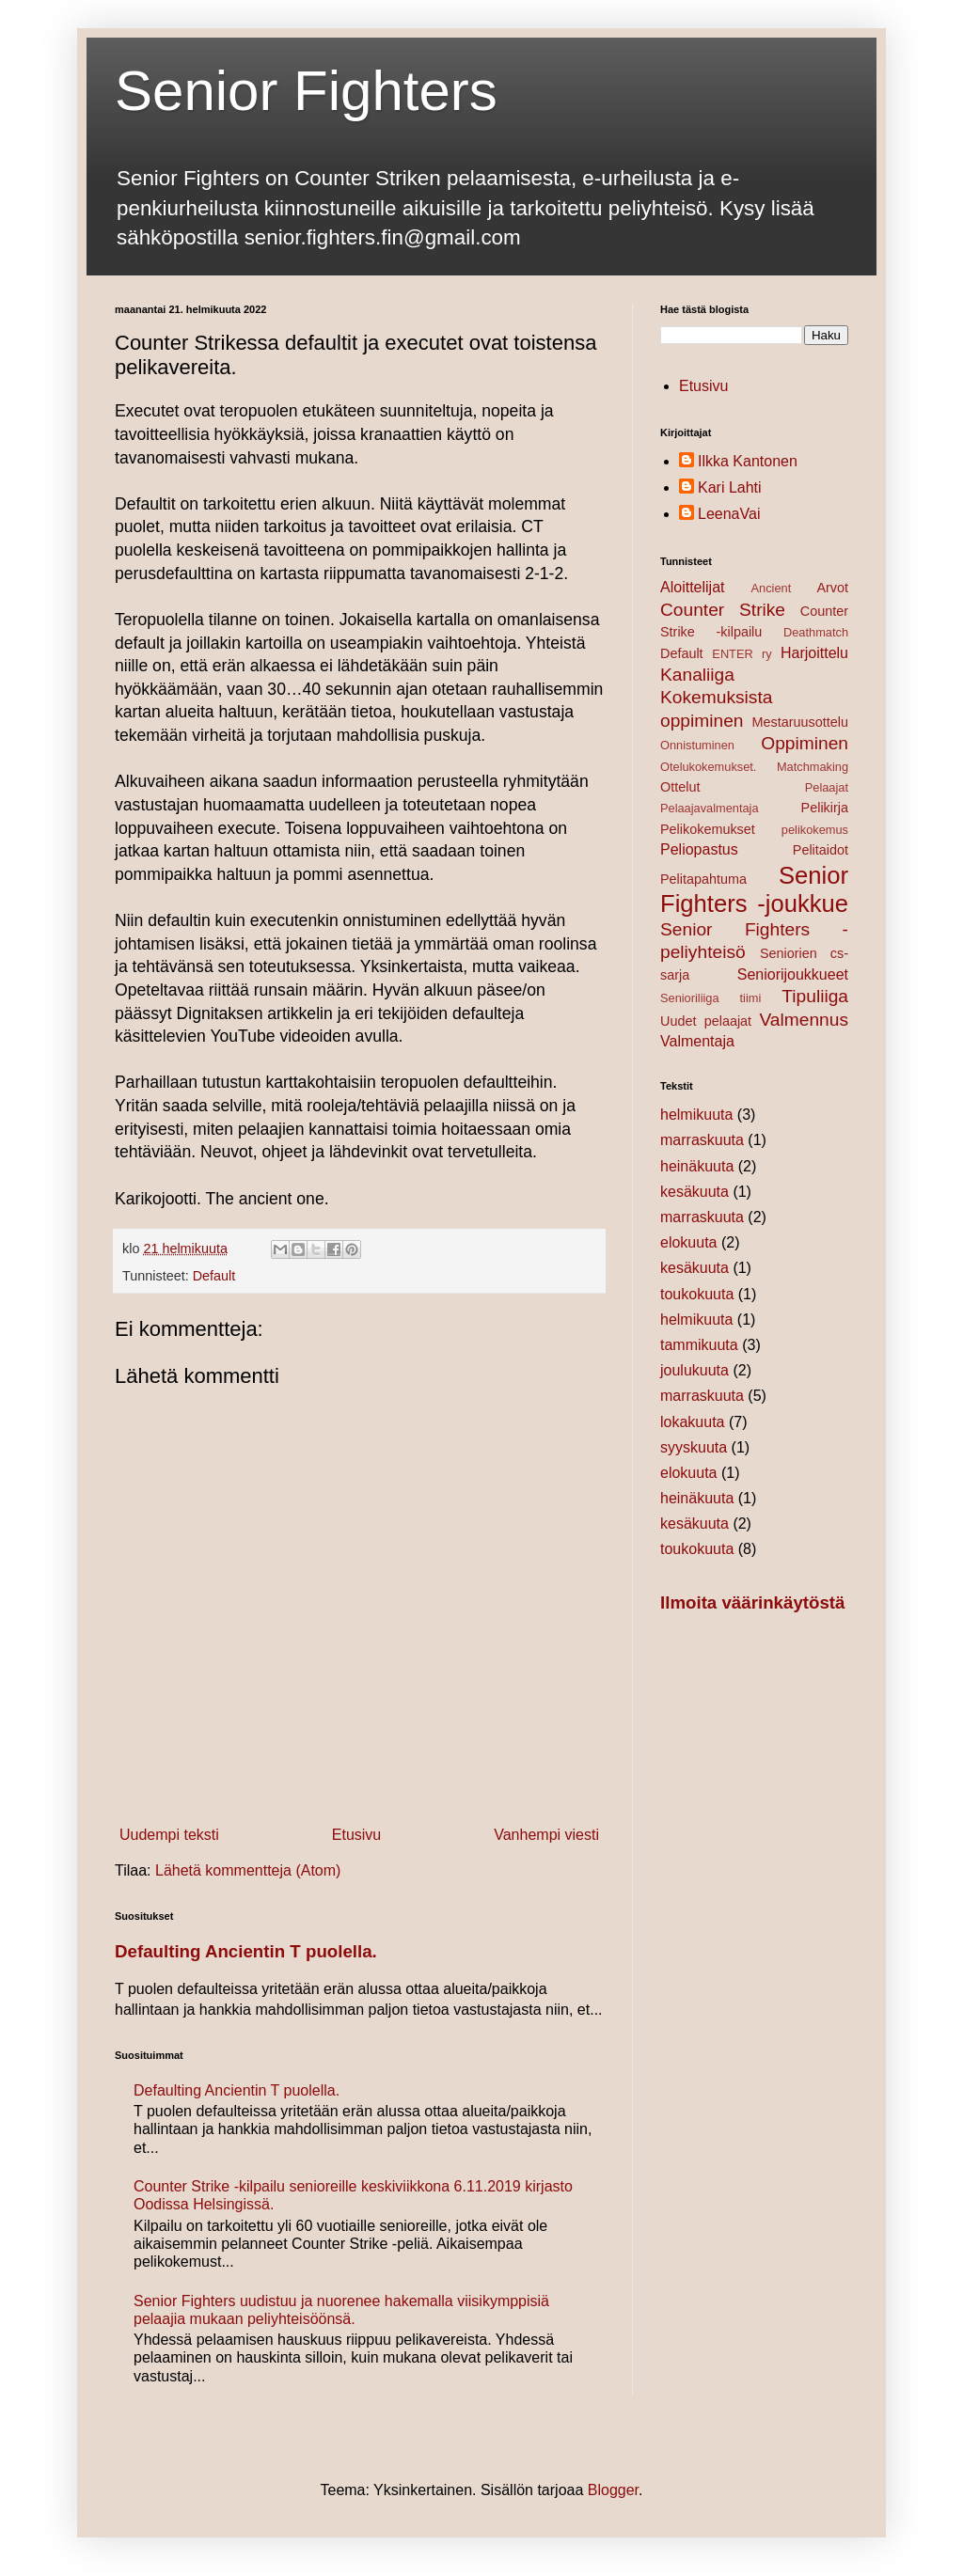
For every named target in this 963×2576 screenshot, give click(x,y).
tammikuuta (699, 1345)
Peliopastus (699, 849)
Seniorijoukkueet (792, 974)
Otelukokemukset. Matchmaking (754, 767)
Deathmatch (815, 632)
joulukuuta (694, 1370)
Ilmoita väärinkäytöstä (752, 1602)
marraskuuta (702, 1140)
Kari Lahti (730, 487)
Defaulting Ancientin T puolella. (246, 1951)
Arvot (832, 587)
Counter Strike (722, 610)
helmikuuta (696, 1115)
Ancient (771, 588)
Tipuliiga (814, 996)
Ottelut (680, 786)
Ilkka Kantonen (747, 461)
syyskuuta (693, 1447)
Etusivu (356, 1835)
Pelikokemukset (707, 829)
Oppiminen (804, 743)
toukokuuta (697, 1294)
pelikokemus (814, 830)
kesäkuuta (694, 1192)
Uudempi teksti (169, 1835)
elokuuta (689, 1242)
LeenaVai (729, 514)
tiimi (751, 998)
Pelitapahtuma (703, 879)
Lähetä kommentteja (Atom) (247, 1870)
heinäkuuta (697, 1166)
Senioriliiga (689, 998)
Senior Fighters (306, 90)
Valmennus (803, 1019)
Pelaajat (826, 787)
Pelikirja (824, 807)
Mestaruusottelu (800, 722)
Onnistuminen (697, 745)
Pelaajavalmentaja (709, 808)
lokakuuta (692, 1422)
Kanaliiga (697, 674)
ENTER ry (741, 654)
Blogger (613, 2490)
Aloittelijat (692, 587)
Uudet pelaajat (705, 1021)
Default (214, 1275)
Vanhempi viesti (546, 1835)
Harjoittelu (814, 653)
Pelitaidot (820, 849)
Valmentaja (697, 1041)
